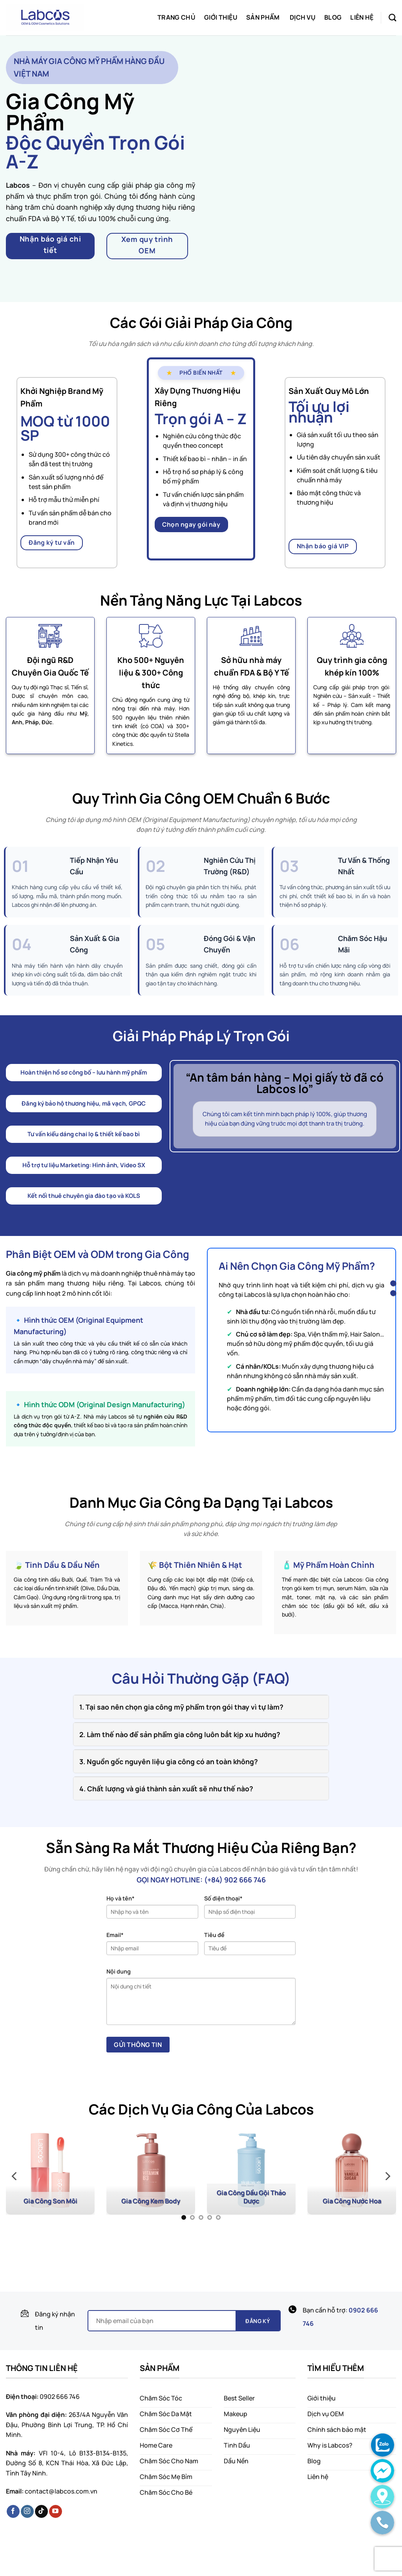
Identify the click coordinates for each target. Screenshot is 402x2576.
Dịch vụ (303, 17)
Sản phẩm (263, 17)
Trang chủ (176, 17)
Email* (115, 1935)
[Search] (392, 17)
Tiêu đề (214, 1935)
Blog (333, 17)
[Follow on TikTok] (41, 2511)
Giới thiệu (221, 17)
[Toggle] (81, 1706)
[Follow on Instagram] (27, 2511)
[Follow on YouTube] (55, 2511)
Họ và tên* (120, 1898)
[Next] (387, 2176)
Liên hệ (361, 17)
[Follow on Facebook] (13, 2511)
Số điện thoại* (223, 1898)
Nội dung (118, 1971)
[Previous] (15, 2176)
